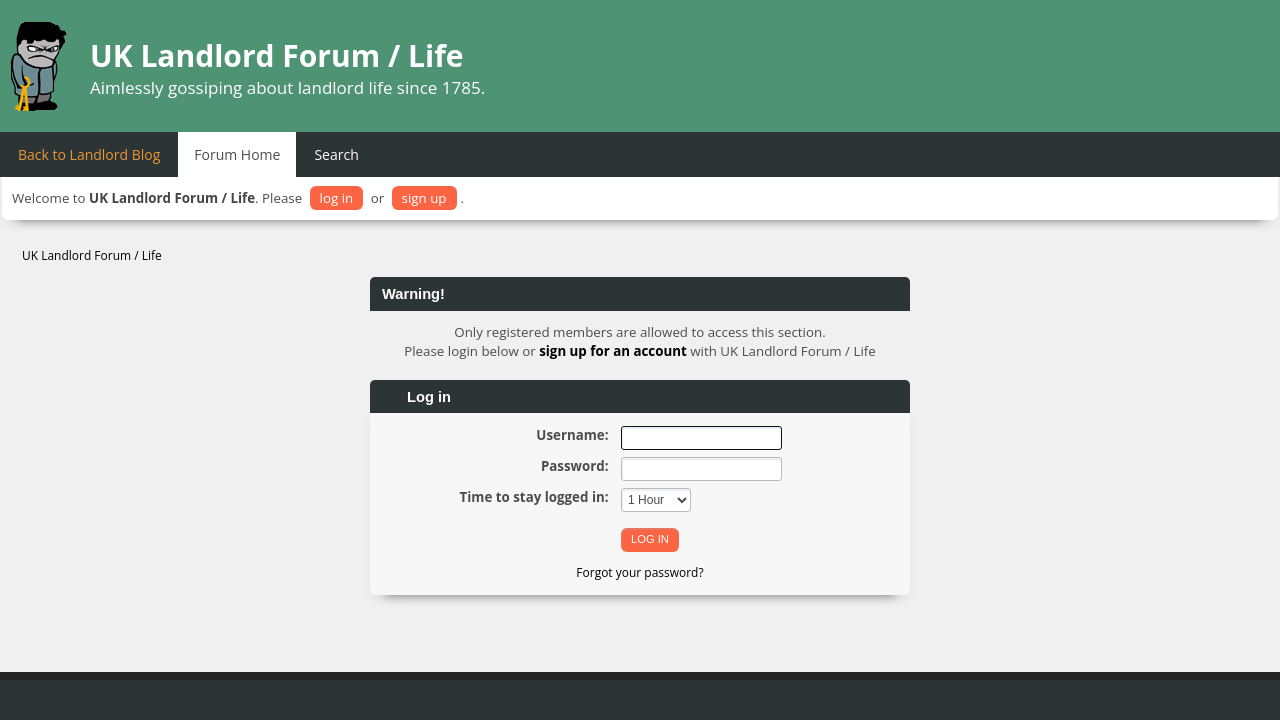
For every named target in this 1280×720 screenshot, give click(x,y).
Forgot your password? (639, 572)
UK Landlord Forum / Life (277, 55)
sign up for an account (613, 351)
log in (337, 198)
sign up (424, 198)
